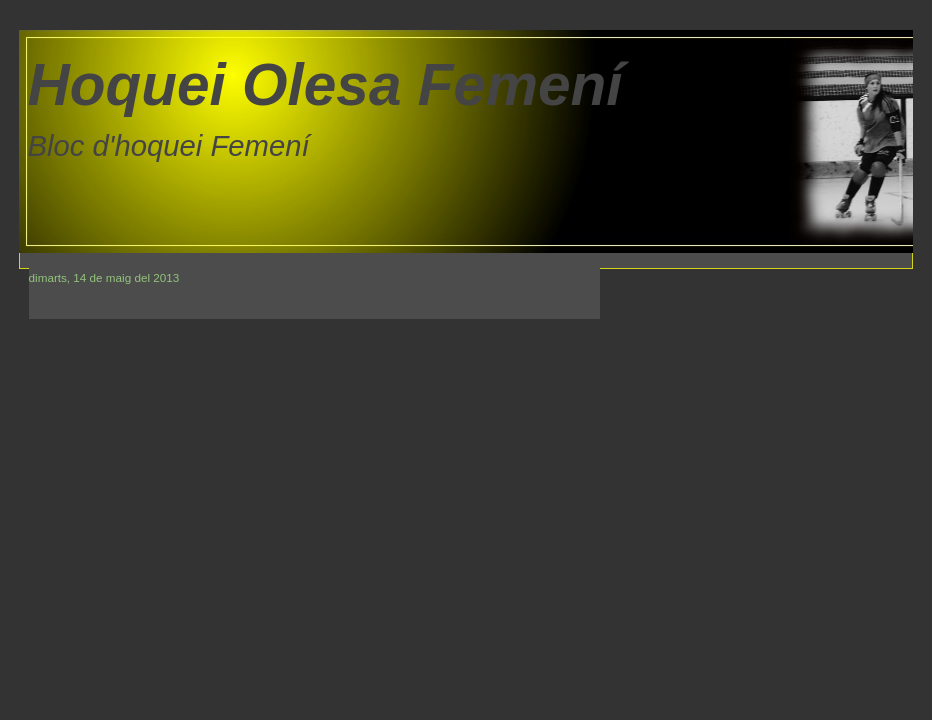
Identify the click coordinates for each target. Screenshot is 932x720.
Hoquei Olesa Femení (325, 84)
